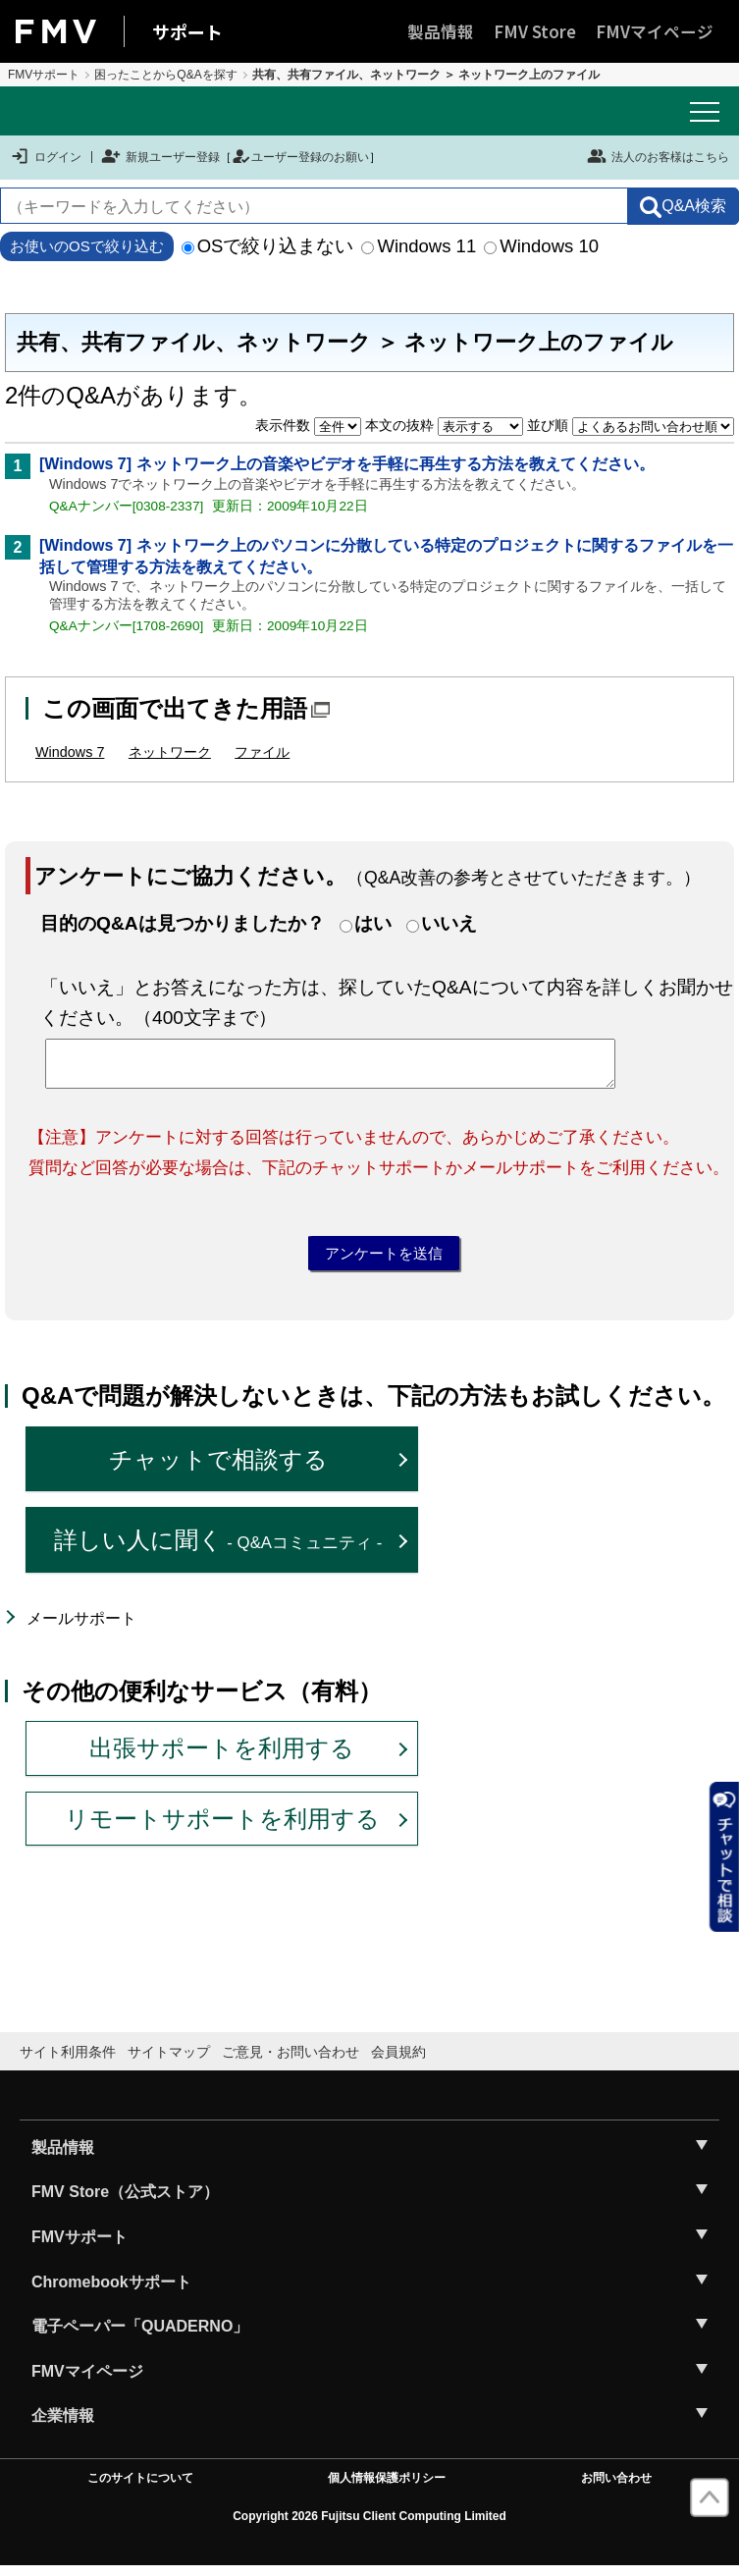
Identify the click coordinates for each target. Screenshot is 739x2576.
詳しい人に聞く (218, 1549)
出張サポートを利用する (221, 1757)
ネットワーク (170, 752)
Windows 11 (418, 246)
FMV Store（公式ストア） (125, 2201)
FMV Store (535, 31)
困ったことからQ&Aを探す (165, 74)
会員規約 (398, 2061)
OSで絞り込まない (268, 246)
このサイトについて (140, 2488)
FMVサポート (43, 74)
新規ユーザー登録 (160, 157)
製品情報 (440, 31)
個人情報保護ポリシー (387, 2488)
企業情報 (62, 2425)
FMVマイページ (654, 31)
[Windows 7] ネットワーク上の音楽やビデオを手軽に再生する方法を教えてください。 (347, 464)
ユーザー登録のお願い (300, 157)
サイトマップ (169, 2061)
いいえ (449, 923)
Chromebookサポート (111, 2290)
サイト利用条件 (68, 2061)
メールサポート (81, 1628)
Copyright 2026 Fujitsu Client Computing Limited (369, 2526)
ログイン (45, 157)
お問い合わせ (616, 2488)
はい (373, 923)
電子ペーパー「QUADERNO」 (139, 2336)
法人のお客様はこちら (658, 156)
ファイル (262, 752)
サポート (187, 31)
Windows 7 (69, 752)
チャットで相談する (218, 1468)
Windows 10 (541, 246)
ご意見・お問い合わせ (290, 2061)
